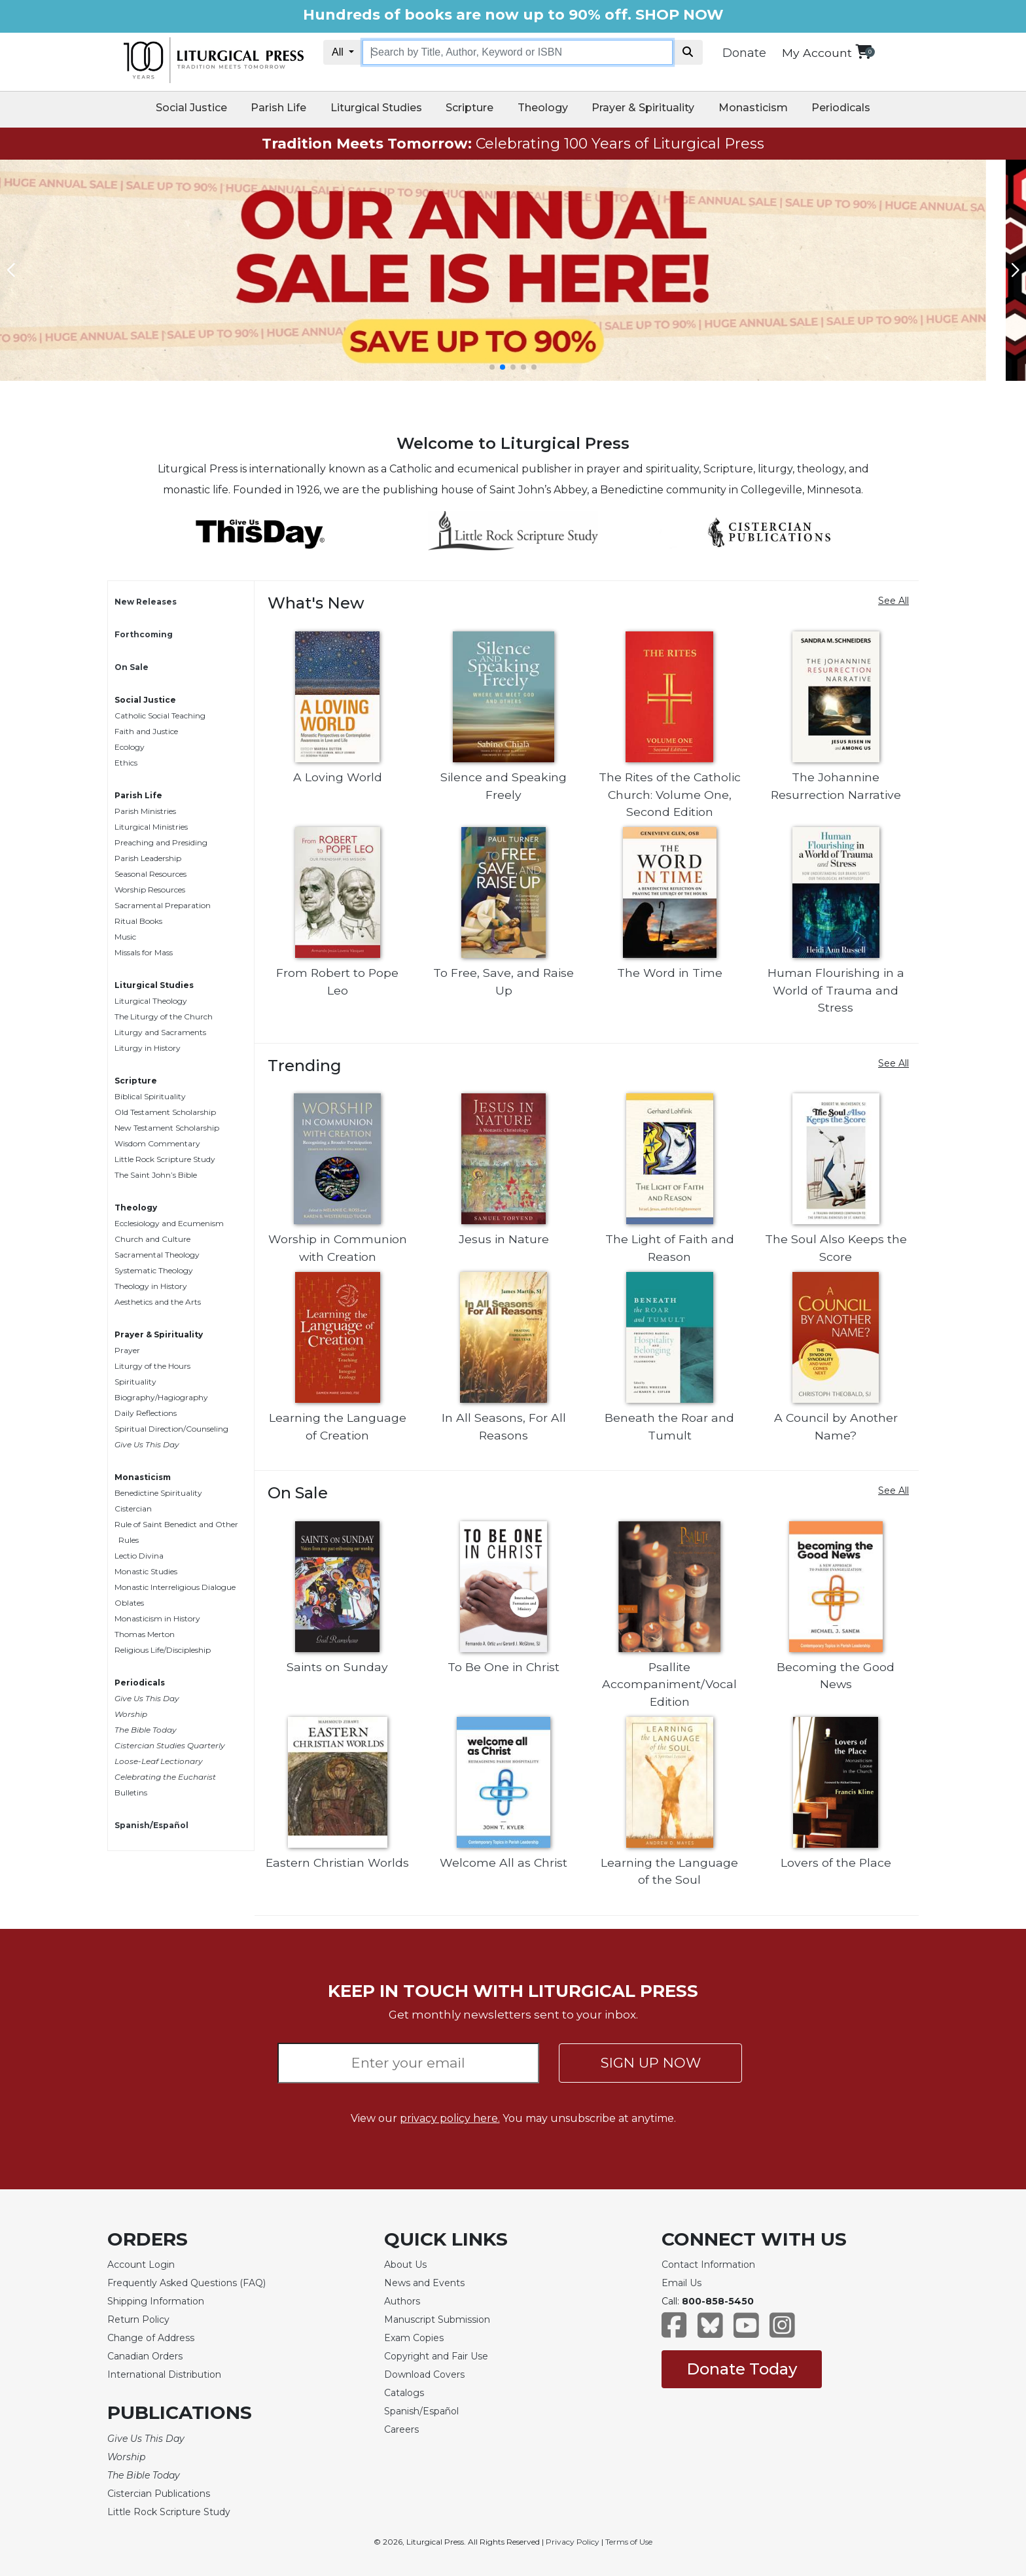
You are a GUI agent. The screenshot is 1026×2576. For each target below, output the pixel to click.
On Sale (132, 667)
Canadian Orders (145, 2356)
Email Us (681, 2283)
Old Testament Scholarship (165, 1112)
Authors (402, 2301)
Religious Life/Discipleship (163, 1650)
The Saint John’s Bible (156, 1175)
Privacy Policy (572, 2542)
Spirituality (135, 1381)
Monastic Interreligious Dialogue (175, 1587)
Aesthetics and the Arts (158, 1302)
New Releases (146, 602)
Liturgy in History (148, 1048)
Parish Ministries (145, 811)
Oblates (129, 1603)
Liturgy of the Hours (152, 1366)
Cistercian (133, 1508)
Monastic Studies (146, 1571)
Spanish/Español (151, 1825)
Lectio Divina (139, 1556)
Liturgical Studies (376, 107)
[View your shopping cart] (863, 51)
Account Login (141, 2264)
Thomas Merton (145, 1634)
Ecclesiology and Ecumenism (169, 1223)
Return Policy (138, 2319)
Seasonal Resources (150, 874)
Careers (401, 2429)
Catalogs (404, 2393)
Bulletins (131, 1792)
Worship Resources (150, 889)
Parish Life (278, 107)
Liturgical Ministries (151, 827)
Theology (543, 107)
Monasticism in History (157, 1618)
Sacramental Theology (157, 1255)
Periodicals (840, 107)
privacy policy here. (450, 2118)
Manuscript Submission (437, 2319)
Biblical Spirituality (150, 1096)
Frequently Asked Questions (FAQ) (186, 2283)
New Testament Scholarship (167, 1128)
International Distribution (164, 2374)
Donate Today (741, 2368)
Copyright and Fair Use (436, 2356)
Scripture (469, 107)
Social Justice (191, 107)
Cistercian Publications (158, 2493)
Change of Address (150, 2338)
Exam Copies (414, 2338)
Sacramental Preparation (163, 905)
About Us (405, 2264)
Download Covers (424, 2374)
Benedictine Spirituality (158, 1493)
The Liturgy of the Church (164, 1016)
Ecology (130, 747)
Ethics (126, 763)
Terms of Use (628, 2542)
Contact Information (708, 2264)
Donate (744, 53)
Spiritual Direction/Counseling (171, 1429)
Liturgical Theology (151, 1001)
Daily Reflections (146, 1413)
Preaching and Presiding (161, 842)
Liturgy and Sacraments (160, 1032)
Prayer (127, 1350)
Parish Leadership (148, 858)
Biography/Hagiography (161, 1397)
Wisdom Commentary (157, 1143)
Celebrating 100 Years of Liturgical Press (513, 143)
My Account (817, 53)
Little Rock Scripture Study (165, 1159)
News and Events (424, 2283)
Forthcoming (144, 634)
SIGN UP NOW (651, 2063)
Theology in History (151, 1286)
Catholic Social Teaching (160, 715)
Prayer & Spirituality (643, 107)
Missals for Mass (144, 952)
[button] (492, 367)
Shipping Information (155, 2301)
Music (125, 937)
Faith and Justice (146, 731)
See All (893, 601)
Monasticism (753, 107)
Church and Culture (152, 1239)
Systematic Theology (154, 1270)
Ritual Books (138, 921)
